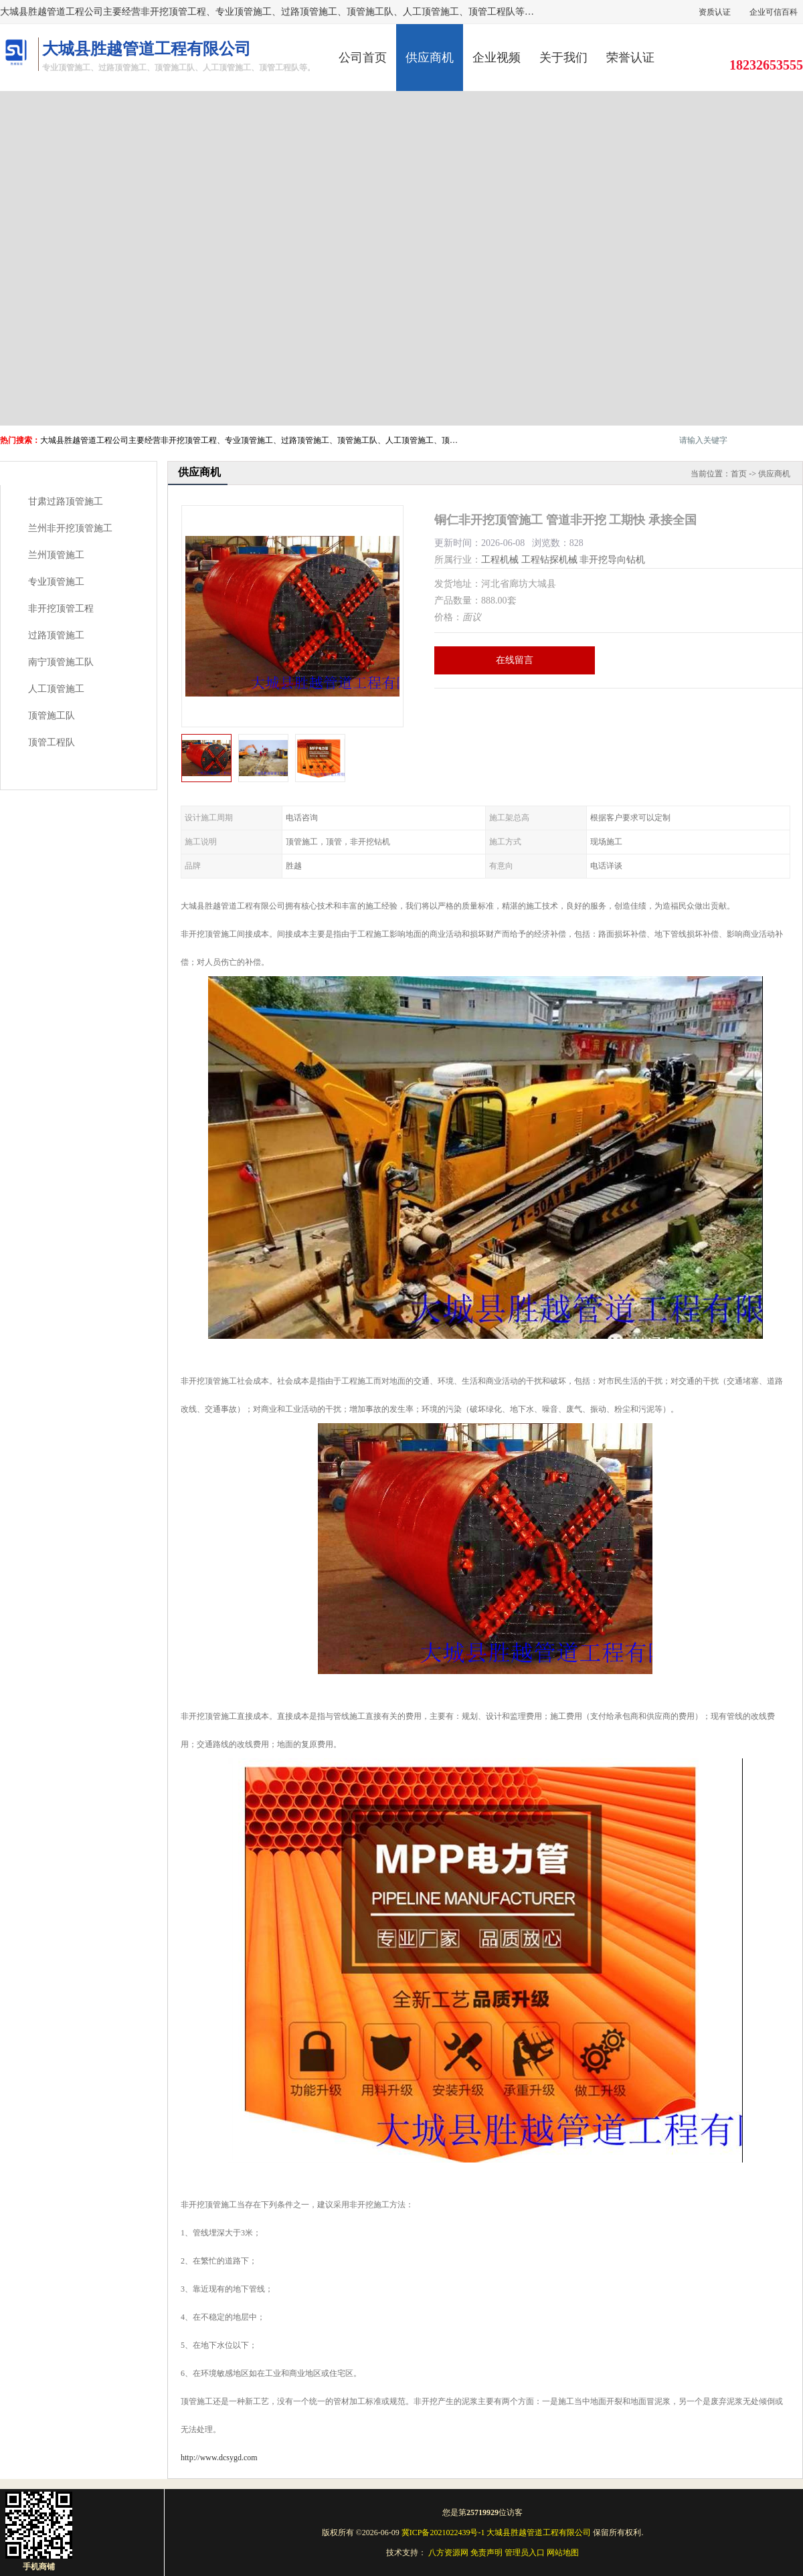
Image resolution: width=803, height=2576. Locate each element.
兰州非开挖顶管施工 (70, 528)
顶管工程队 (51, 742)
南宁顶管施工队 (61, 662)
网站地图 (563, 2552)
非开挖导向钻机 (612, 560)
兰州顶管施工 (56, 555)
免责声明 (486, 2552)
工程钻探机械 (549, 560)
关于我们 (563, 57)
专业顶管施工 (56, 582)
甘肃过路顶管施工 (65, 501)
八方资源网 (448, 2552)
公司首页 (363, 57)
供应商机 (430, 57)
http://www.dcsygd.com (219, 2457)
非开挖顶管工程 (61, 609)
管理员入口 (525, 2552)
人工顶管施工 (56, 689)
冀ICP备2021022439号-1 (443, 2532)
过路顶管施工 (56, 635)
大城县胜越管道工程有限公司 (538, 2532)
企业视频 (496, 57)
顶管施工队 (51, 716)
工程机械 (500, 560)
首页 (739, 473)
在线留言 (514, 660)
